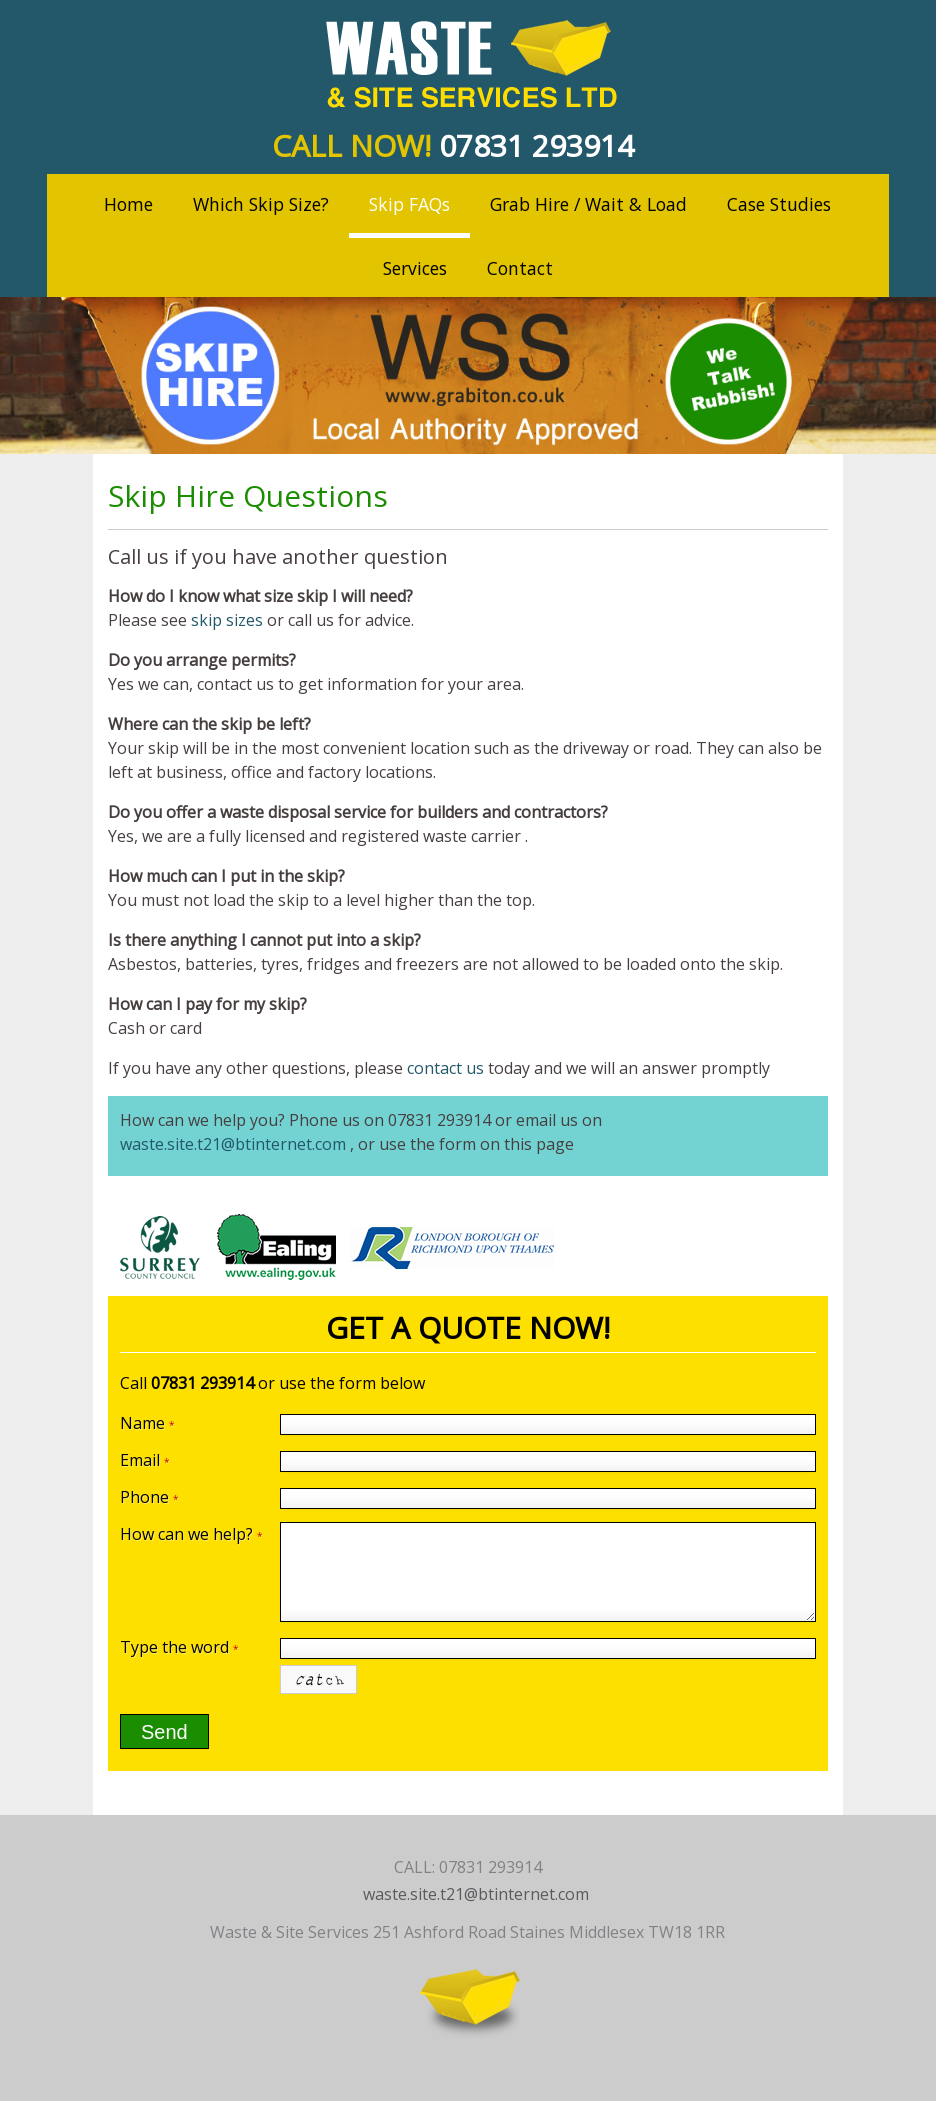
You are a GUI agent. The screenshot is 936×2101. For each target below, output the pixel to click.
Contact (520, 268)
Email (145, 1460)
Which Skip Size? (261, 204)
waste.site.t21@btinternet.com (233, 1144)
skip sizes (227, 620)
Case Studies (779, 204)
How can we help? (191, 1534)
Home (128, 204)
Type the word (179, 1647)
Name (147, 1423)
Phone (149, 1497)
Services (415, 268)
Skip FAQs (409, 204)
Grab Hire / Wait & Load (588, 204)
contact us (445, 1068)
